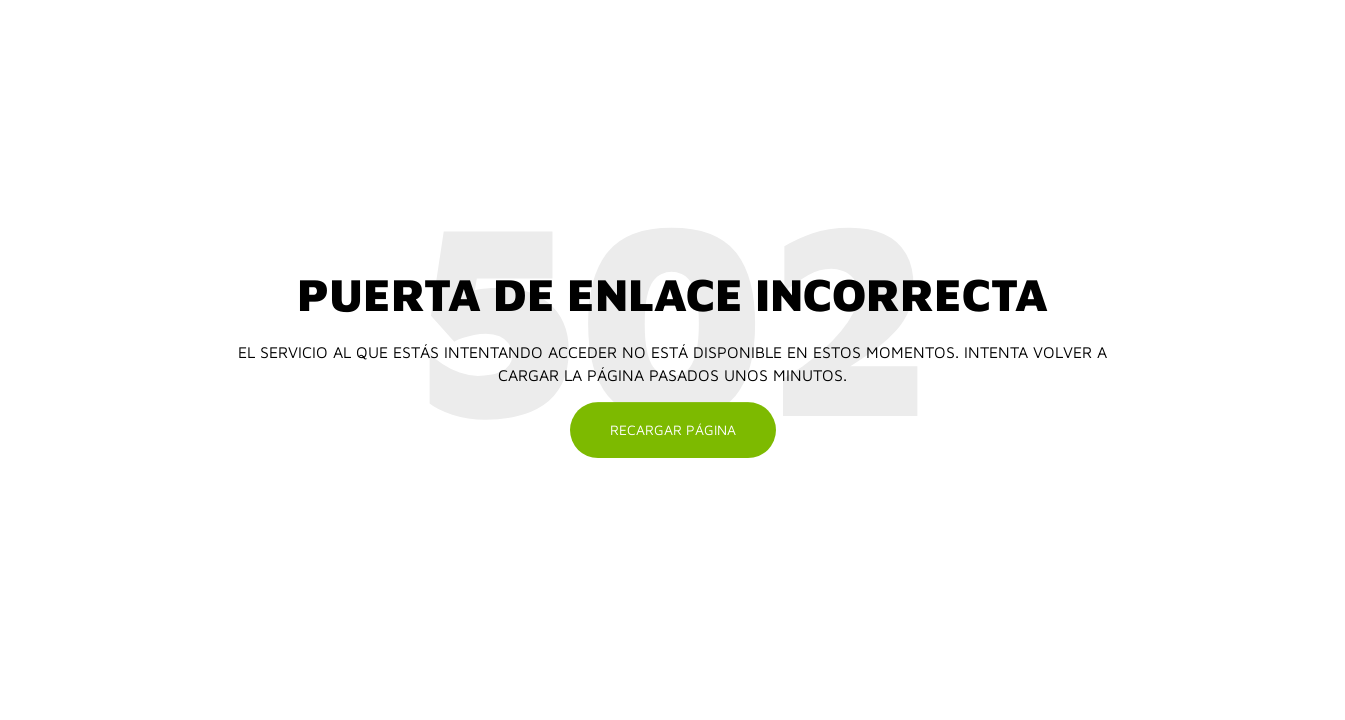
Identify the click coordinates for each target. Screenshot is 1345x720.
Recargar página (673, 429)
